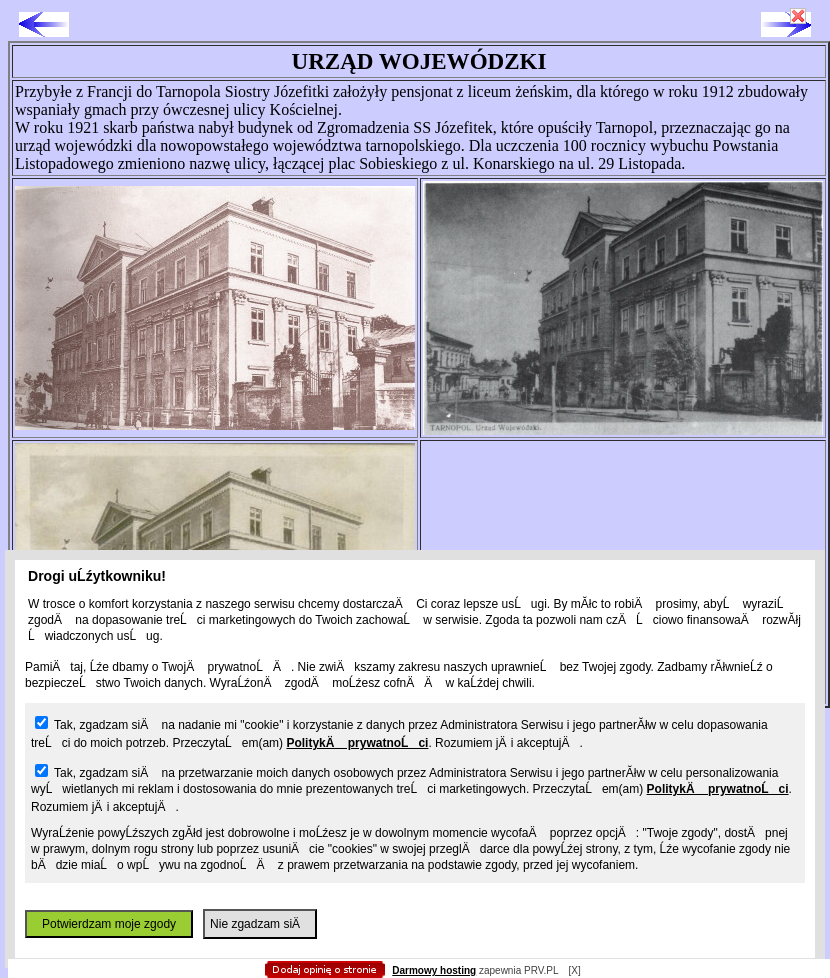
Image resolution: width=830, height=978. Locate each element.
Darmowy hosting (434, 970)
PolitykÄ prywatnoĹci (357, 743)
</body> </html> (415, 100)
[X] (574, 970)
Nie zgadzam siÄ (260, 924)
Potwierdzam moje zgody (109, 924)
